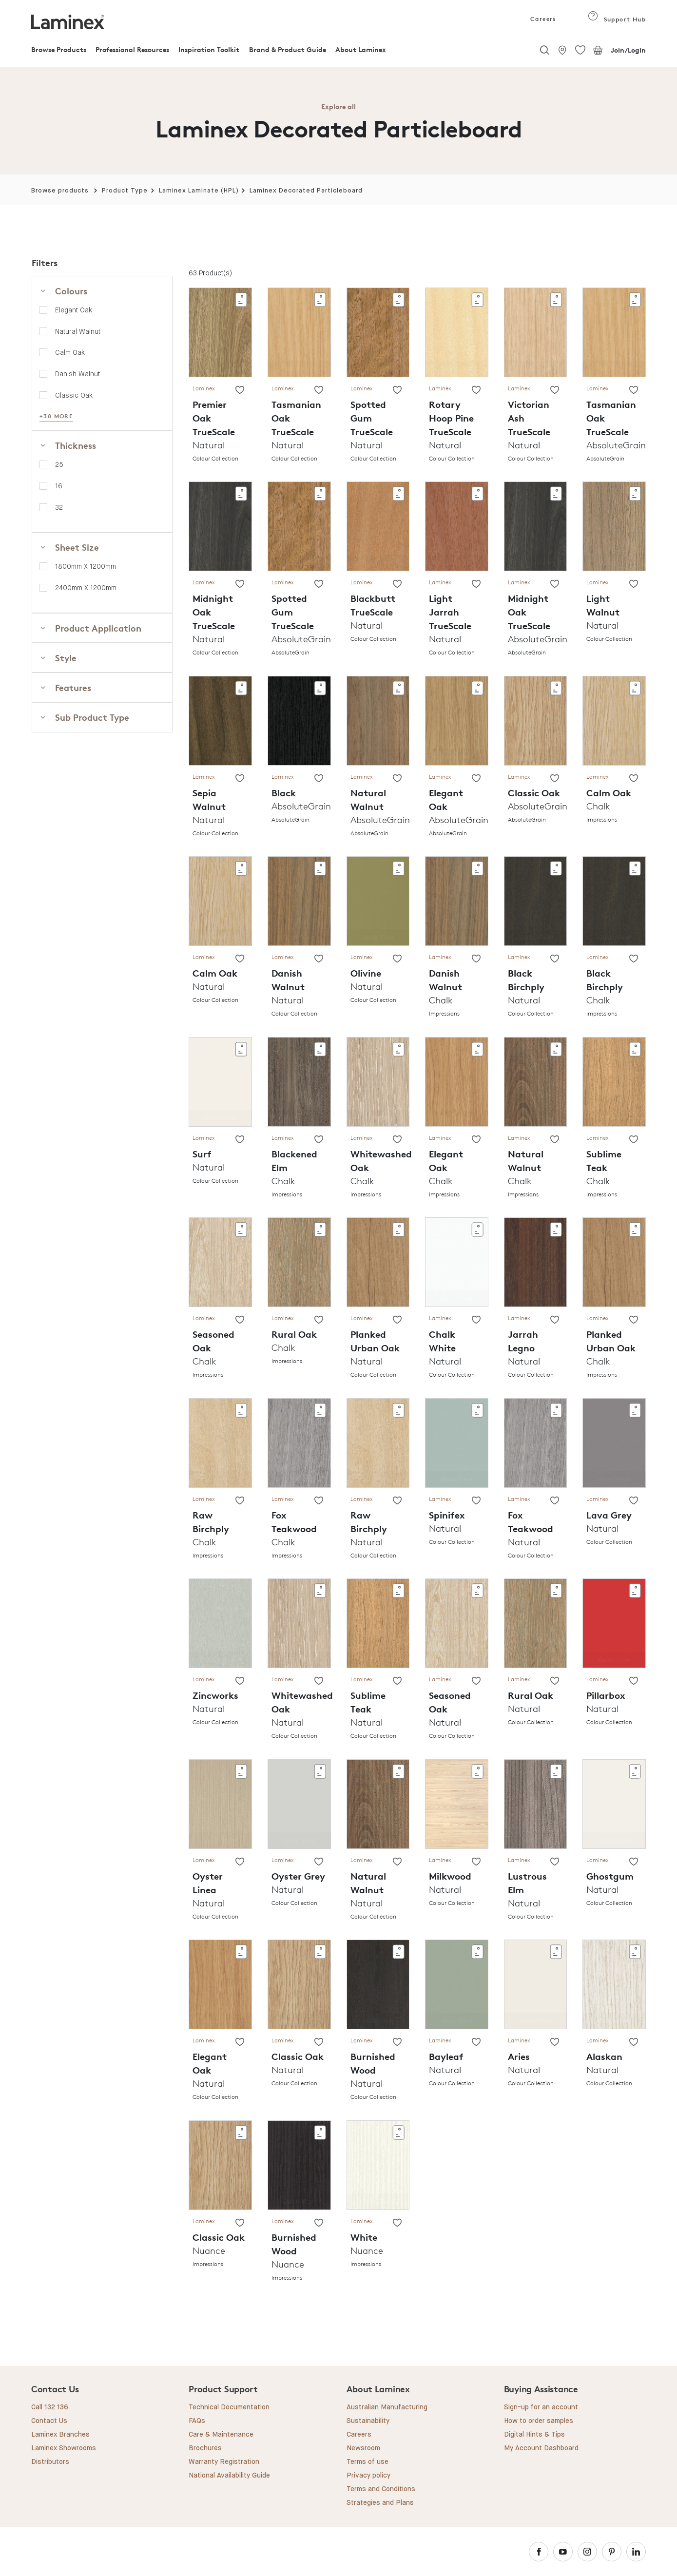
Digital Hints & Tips (534, 2434)
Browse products (60, 191)
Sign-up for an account (541, 2407)
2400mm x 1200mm (85, 588)
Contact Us (49, 2421)
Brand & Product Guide (287, 49)
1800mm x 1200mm (85, 566)
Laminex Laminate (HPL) (199, 191)
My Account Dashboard (541, 2448)
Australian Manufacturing (387, 2407)
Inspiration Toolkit (208, 49)
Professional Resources (132, 49)
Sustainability (368, 2421)
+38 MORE (56, 416)
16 (58, 486)
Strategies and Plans (380, 2502)
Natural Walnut (77, 331)
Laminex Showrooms (63, 2448)
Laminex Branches (60, 2434)
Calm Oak (70, 352)
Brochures (205, 2448)
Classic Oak (74, 395)
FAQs (197, 2421)
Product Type (125, 191)
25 (59, 464)
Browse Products (58, 49)
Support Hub (617, 19)
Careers (542, 18)
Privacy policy (368, 2475)
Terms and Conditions (381, 2489)
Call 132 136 (49, 2407)
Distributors (50, 2462)
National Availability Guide (229, 2475)
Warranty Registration (224, 2462)
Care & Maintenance (221, 2434)
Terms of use (367, 2462)
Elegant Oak (73, 310)
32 (59, 507)
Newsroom (363, 2448)
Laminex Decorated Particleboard (306, 191)
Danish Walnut (77, 374)
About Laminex (360, 49)
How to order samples (538, 2421)
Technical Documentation (229, 2407)
